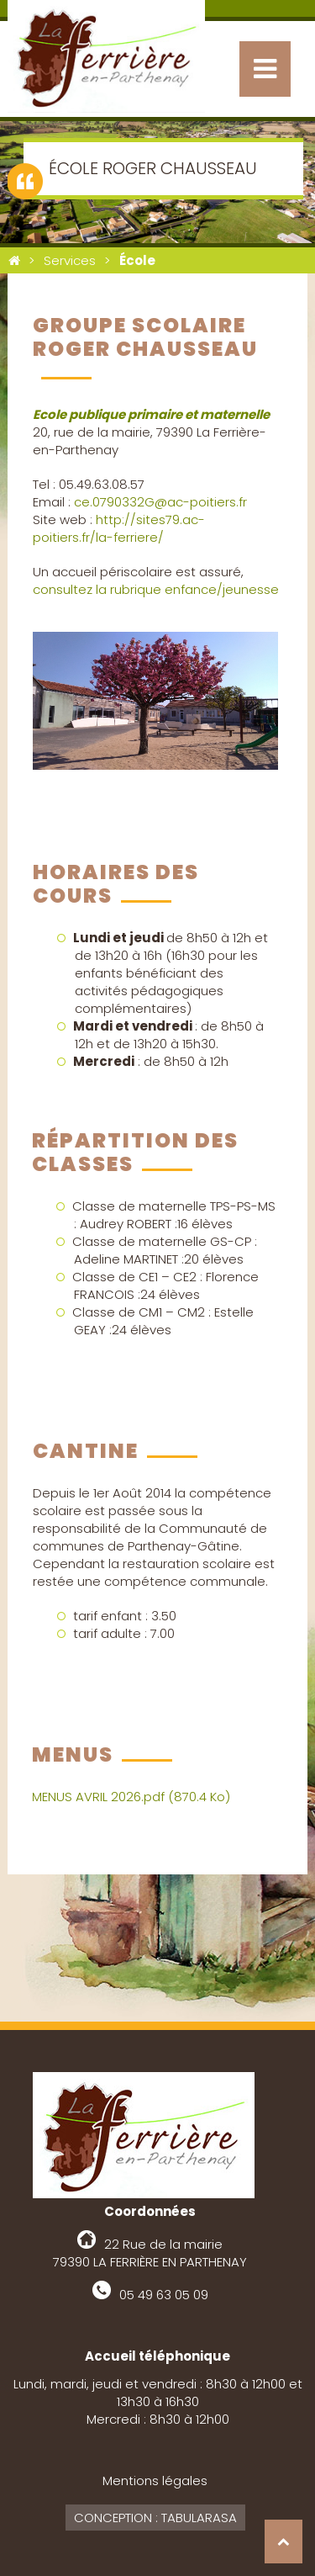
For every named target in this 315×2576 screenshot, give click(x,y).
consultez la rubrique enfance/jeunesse (156, 589)
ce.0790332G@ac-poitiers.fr (160, 502)
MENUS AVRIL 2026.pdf (131, 1796)
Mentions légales (154, 2480)
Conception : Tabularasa (155, 2517)
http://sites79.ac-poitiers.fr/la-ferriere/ (119, 528)
